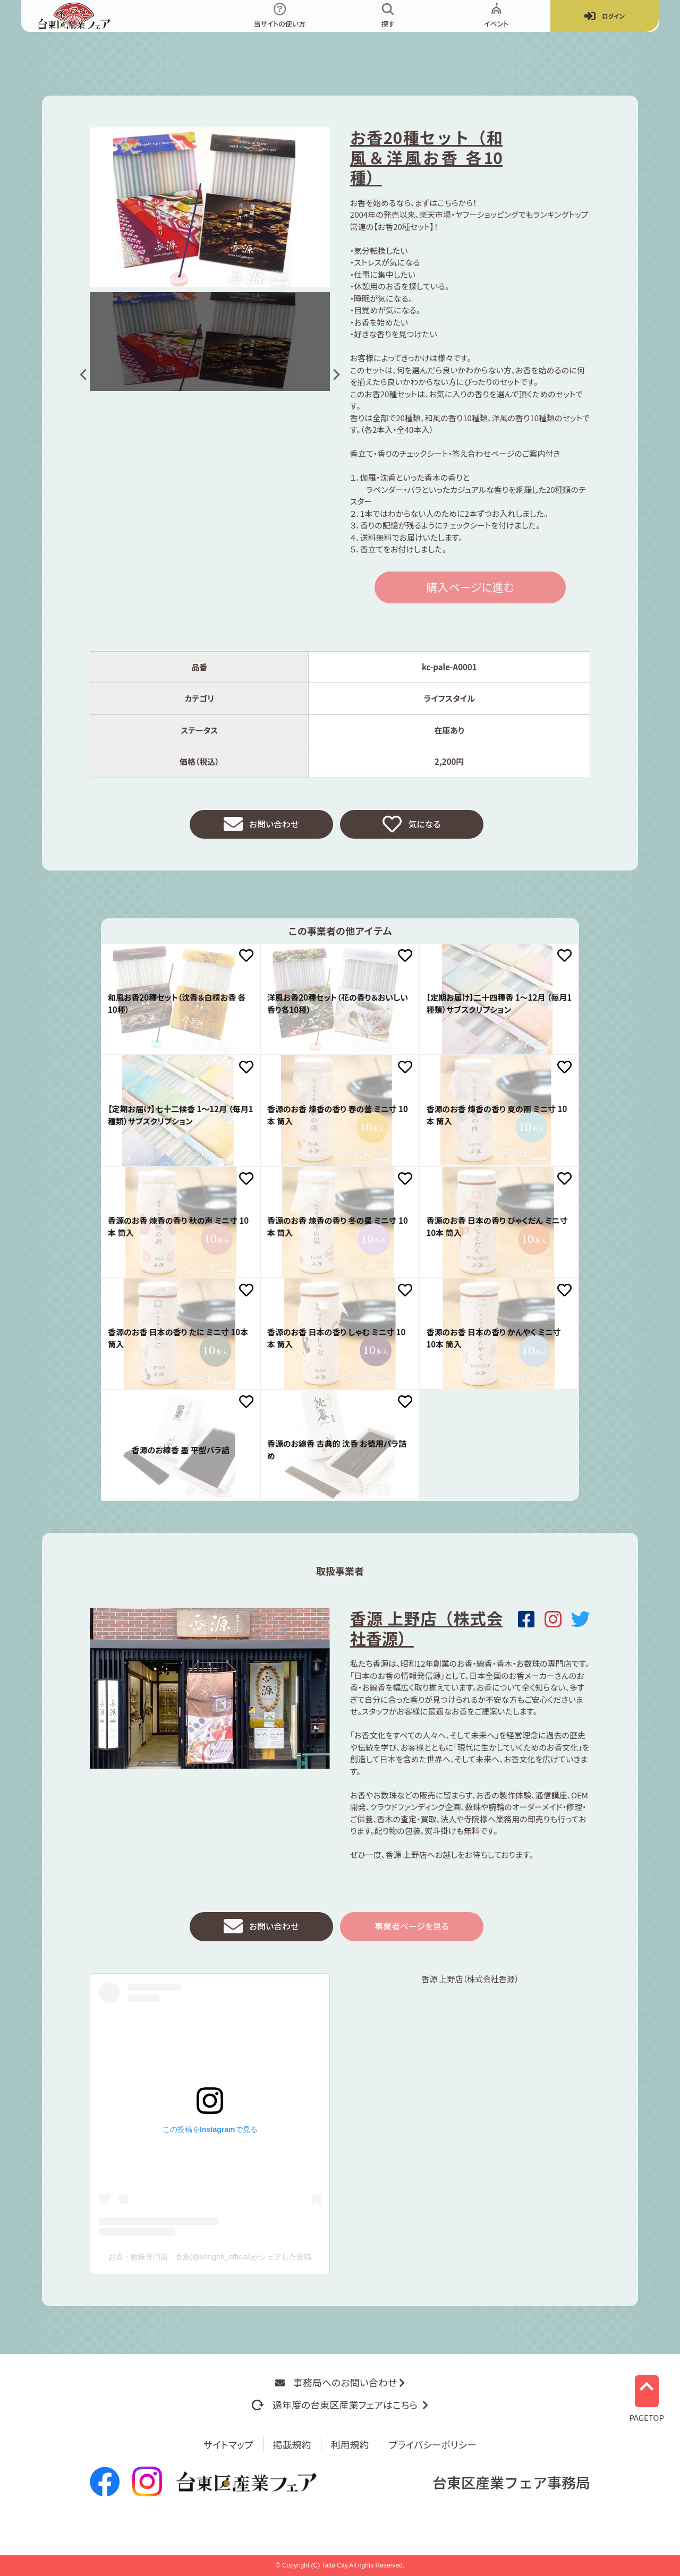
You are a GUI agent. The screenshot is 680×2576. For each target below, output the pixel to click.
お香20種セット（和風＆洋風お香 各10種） (426, 157)
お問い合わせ (261, 825)
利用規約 (350, 2444)
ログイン (604, 16)
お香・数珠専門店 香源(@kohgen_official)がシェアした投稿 (210, 2262)
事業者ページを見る (412, 1931)
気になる (411, 825)
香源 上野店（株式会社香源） (426, 1631)
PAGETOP (646, 2395)
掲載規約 (292, 2444)
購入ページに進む (470, 587)
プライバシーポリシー (433, 2444)
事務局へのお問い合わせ (340, 2382)
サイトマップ (228, 2444)
